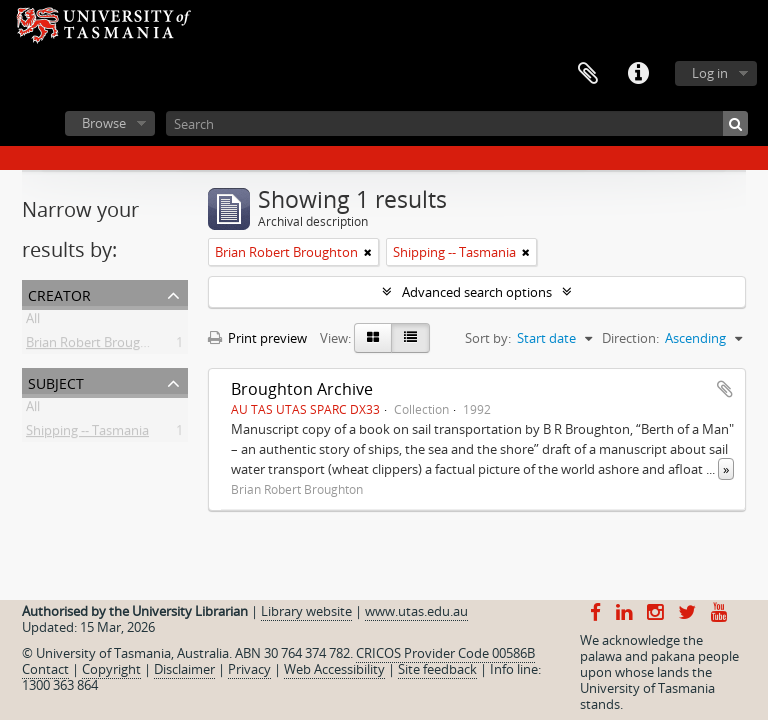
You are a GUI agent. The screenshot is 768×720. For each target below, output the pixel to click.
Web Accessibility (334, 669)
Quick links (638, 74)
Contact (45, 669)
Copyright (111, 669)
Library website (306, 611)
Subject (56, 381)
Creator (59, 293)
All (33, 322)
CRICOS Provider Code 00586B (445, 653)
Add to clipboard (725, 389)
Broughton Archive (302, 389)
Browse (104, 123)
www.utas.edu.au (416, 611)
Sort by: (488, 338)
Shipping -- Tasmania (87, 434)
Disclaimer (184, 669)
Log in (710, 73)
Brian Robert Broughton (97, 346)
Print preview (257, 338)
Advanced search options (477, 292)
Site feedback (437, 669)
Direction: (630, 338)
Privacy (249, 669)
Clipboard (588, 74)
